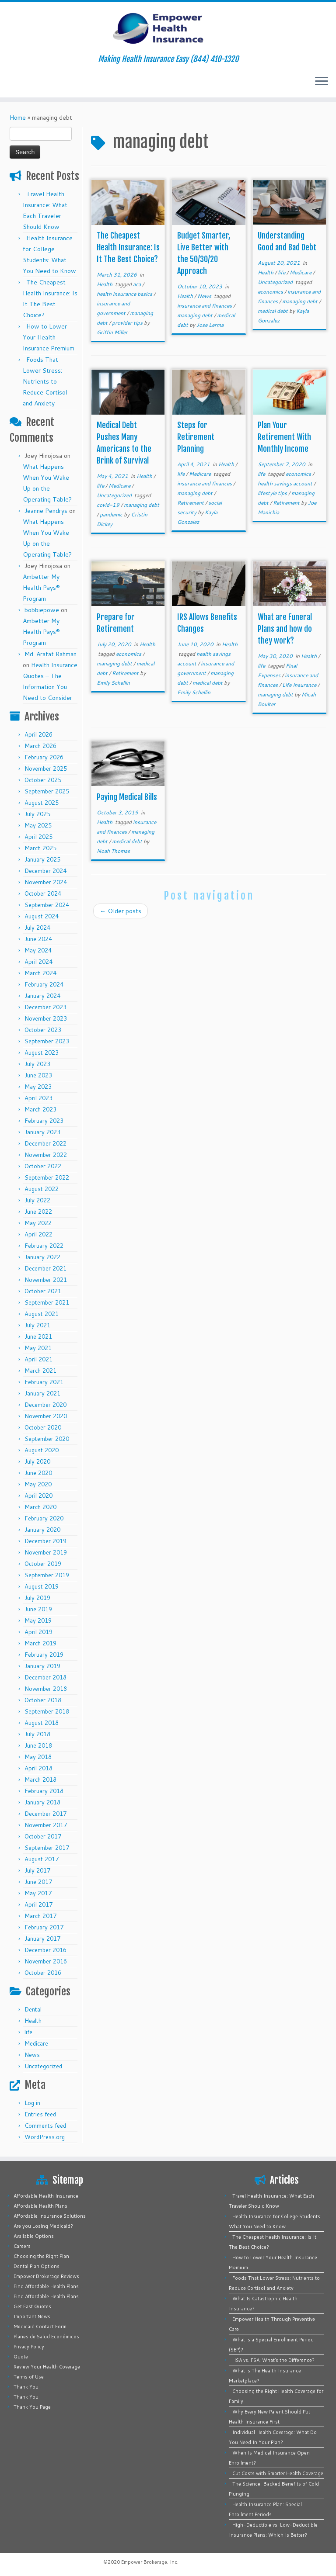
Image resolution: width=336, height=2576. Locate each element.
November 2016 (45, 1961)
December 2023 (45, 1007)
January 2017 (42, 1938)
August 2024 (41, 916)
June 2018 (38, 1745)
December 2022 (45, 1143)
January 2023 (42, 1132)
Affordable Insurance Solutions (50, 2215)
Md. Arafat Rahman (50, 654)
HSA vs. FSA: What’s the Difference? (273, 2360)
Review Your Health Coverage (47, 2366)
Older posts (120, 911)
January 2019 (42, 1666)
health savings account (286, 483)
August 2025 (41, 803)
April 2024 (38, 962)
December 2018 (45, 1677)
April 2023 (38, 1098)
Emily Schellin (113, 682)
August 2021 (41, 1314)
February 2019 (43, 1654)
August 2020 (41, 1450)
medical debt (273, 311)
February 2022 (43, 1246)
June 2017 (38, 1882)
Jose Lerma (210, 325)
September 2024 (46, 905)
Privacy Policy (29, 2346)
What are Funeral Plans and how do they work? (285, 628)
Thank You (26, 2386)
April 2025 (38, 837)
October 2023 (42, 1030)
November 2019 (45, 1552)
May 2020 (38, 1484)
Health (33, 2021)
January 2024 (42, 996)
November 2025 (45, 768)
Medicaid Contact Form (40, 2326)
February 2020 (43, 1518)
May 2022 (38, 1223)
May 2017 (38, 1893)
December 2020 (45, 1405)
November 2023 (45, 1018)
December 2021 (45, 1268)
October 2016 (42, 1973)
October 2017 (42, 1836)
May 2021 (38, 1348)
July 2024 (37, 927)
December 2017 (45, 1814)
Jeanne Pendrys (45, 510)
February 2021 (43, 1382)
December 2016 (45, 1950)
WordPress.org (44, 2137)
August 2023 (41, 1052)
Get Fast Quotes (32, 2306)
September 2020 (46, 1439)
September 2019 (46, 1575)
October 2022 (42, 1166)
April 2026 (38, 734)
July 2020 (37, 1461)
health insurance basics (125, 294)
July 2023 (37, 1064)
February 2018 (43, 1791)
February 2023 (43, 1121)
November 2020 (45, 1416)
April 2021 (38, 1359)
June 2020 (38, 1473)
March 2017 (40, 1916)
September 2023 (46, 1041)
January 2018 (42, 1802)
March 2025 (40, 848)
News (32, 2055)
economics (271, 291)
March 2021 (40, 1371)
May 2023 (38, 1087)
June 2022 (38, 1211)
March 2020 (40, 1507)
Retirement (191, 502)
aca (137, 284)
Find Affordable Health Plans (46, 2286)
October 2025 (42, 780)
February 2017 (43, 1927)
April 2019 (38, 1632)
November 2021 (45, 1280)
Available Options (34, 2236)
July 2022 (37, 1200)
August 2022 (41, 1189)
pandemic (112, 514)
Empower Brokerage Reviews (46, 2276)
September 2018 (46, 1711)
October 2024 (42, 893)
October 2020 (42, 1427)
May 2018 (38, 1757)
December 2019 (45, 1541)
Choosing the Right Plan (41, 2256)
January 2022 (42, 1257)
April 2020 (38, 1495)
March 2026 (40, 746)
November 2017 (45, 1825)
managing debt (195, 315)
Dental (33, 2009)
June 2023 (38, 1075)
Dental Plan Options (37, 2266)
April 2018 (38, 1768)
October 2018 (42, 1700)
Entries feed (40, 2114)
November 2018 (45, 1689)
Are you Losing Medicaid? (43, 2226)
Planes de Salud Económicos (46, 2336)
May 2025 (38, 825)
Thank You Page (32, 2406)
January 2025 (42, 859)
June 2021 (38, 1336)
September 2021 (46, 1302)
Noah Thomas (113, 851)
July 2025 (37, 814)
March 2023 (40, 1109)
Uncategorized (43, 2066)
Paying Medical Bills (127, 797)
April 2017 (38, 1904)
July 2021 (37, 1325)
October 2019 (42, 1564)
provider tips (128, 322)
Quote (21, 2356)
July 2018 (37, 1734)
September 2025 (46, 791)
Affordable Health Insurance (46, 2195)
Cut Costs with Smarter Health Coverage (277, 2473)
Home (18, 117)
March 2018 (40, 1779)
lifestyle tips (273, 493)
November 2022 (45, 1155)
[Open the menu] (321, 81)
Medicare (36, 2043)
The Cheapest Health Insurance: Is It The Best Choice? (128, 247)
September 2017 (46, 1848)
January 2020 (42, 1530)
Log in (32, 2103)
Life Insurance (300, 685)
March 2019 (40, 1643)
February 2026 (43, 757)
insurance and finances (205, 305)
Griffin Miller (112, 332)
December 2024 (45, 871)
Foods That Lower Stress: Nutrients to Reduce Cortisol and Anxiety (45, 381)
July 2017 (37, 1870)
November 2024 (45, 882)
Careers (22, 2246)
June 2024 (38, 939)
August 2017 (41, 1859)
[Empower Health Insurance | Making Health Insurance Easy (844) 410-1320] (168, 28)
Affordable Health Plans (40, 2205)
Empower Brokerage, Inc (149, 2562)
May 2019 (38, 1620)
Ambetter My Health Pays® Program (41, 587)
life (28, 2032)
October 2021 (42, 1291)
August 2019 (41, 1586)
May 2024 (38, 950)
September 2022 (46, 1177)
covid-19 (109, 505)
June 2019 (38, 1609)
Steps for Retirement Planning (195, 437)
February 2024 (43, 984)
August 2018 (41, 1723)
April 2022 (38, 1234)
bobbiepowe (41, 610)
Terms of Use (29, 2376)
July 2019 (37, 1598)
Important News (32, 2316)
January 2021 (42, 1393)
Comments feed (45, 2125)
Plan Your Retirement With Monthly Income (284, 437)
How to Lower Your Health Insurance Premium (48, 337)
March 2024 (40, 973)
